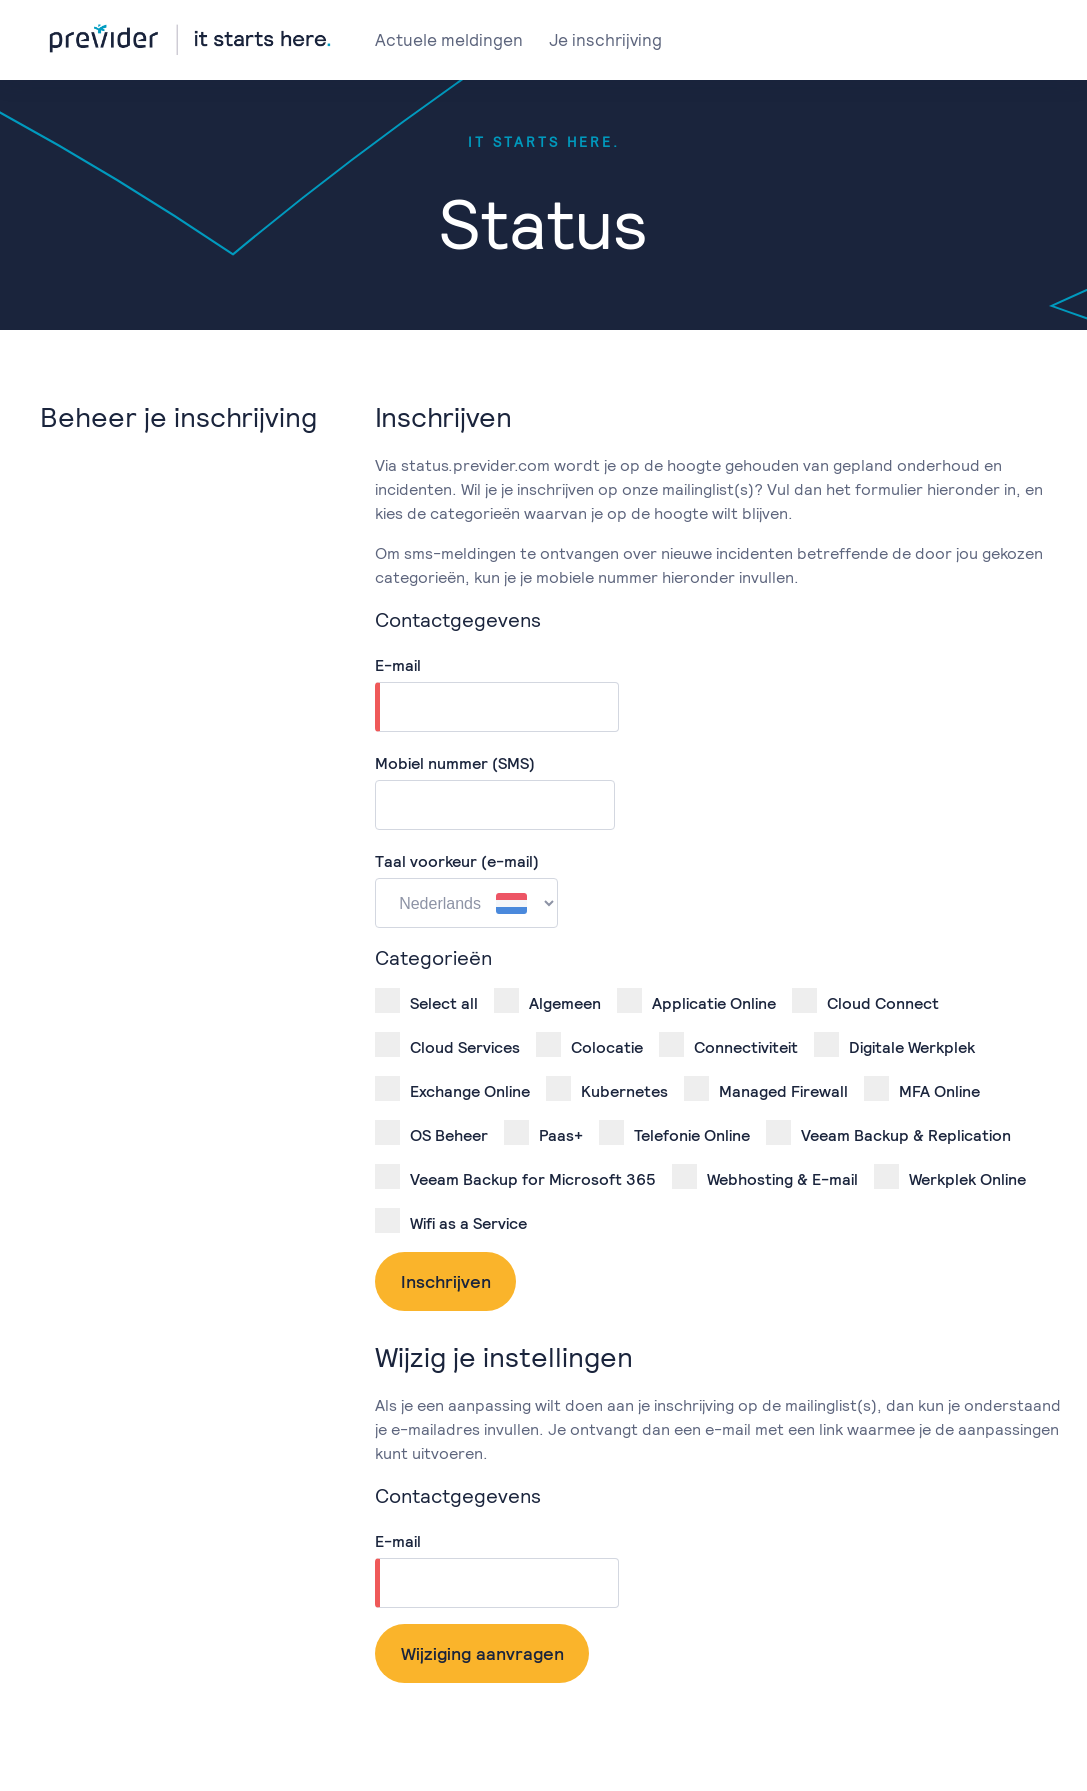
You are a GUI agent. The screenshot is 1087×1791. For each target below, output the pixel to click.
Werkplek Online (950, 1177)
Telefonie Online (674, 1133)
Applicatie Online (696, 1001)
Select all (426, 1001)
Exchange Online (452, 1089)
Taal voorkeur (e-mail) (457, 861)
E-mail (398, 665)
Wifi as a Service (451, 1221)
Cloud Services (447, 1045)
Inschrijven (446, 1281)
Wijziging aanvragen (482, 1653)
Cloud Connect (865, 1001)
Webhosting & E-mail (765, 1177)
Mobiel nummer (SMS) (455, 763)
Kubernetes (607, 1089)
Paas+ (543, 1133)
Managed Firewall (766, 1089)
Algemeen (547, 1001)
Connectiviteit (728, 1045)
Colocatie (589, 1045)
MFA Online (922, 1089)
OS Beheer (431, 1133)
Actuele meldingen (449, 40)
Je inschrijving (605, 40)
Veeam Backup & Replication (888, 1133)
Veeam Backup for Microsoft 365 (515, 1177)
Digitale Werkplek (894, 1045)
